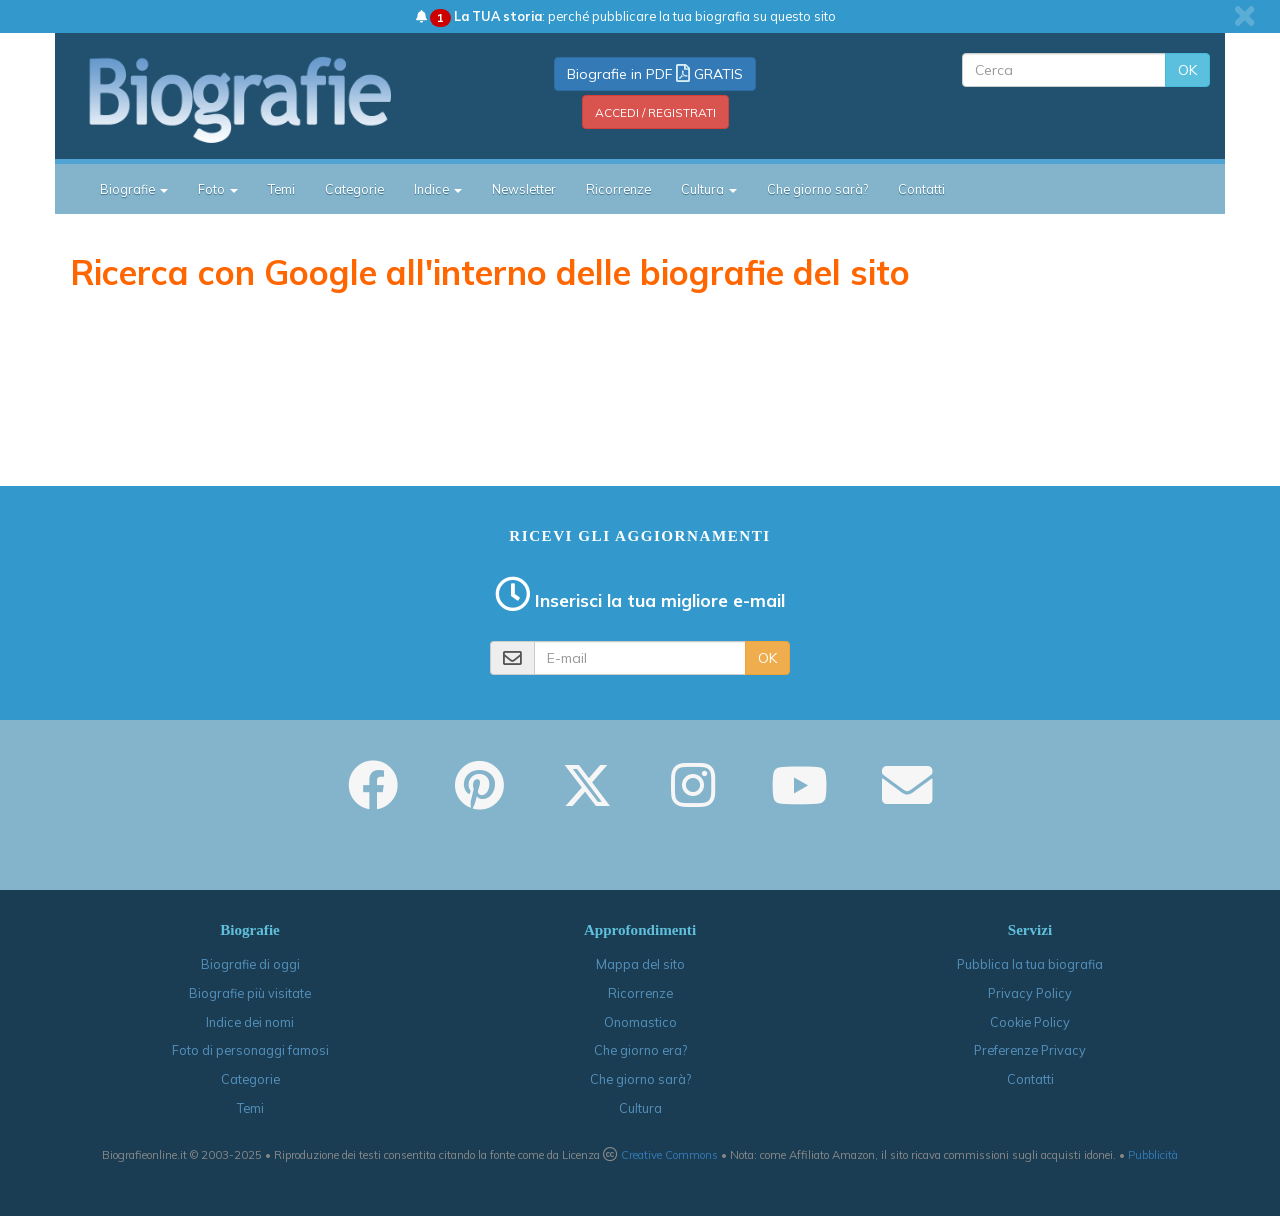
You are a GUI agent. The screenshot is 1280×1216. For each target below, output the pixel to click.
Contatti (921, 189)
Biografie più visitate (250, 993)
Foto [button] (218, 189)
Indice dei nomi (250, 1022)
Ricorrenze (618, 189)
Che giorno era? (640, 1050)
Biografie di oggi (250, 964)
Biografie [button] (134, 189)
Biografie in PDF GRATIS (655, 74)
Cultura (640, 1108)
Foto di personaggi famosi (250, 1050)
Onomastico (640, 1022)
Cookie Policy (1030, 1022)
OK (1187, 70)
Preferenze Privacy (1030, 1050)
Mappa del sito (640, 964)
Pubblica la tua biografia (1030, 964)
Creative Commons (669, 1155)
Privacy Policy (1030, 993)
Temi (281, 189)
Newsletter (524, 189)
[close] (1244, 16)
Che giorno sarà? (817, 189)
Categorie (354, 189)
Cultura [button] (709, 189)
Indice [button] (438, 189)
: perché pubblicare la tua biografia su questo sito (626, 16)
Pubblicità (1153, 1155)
